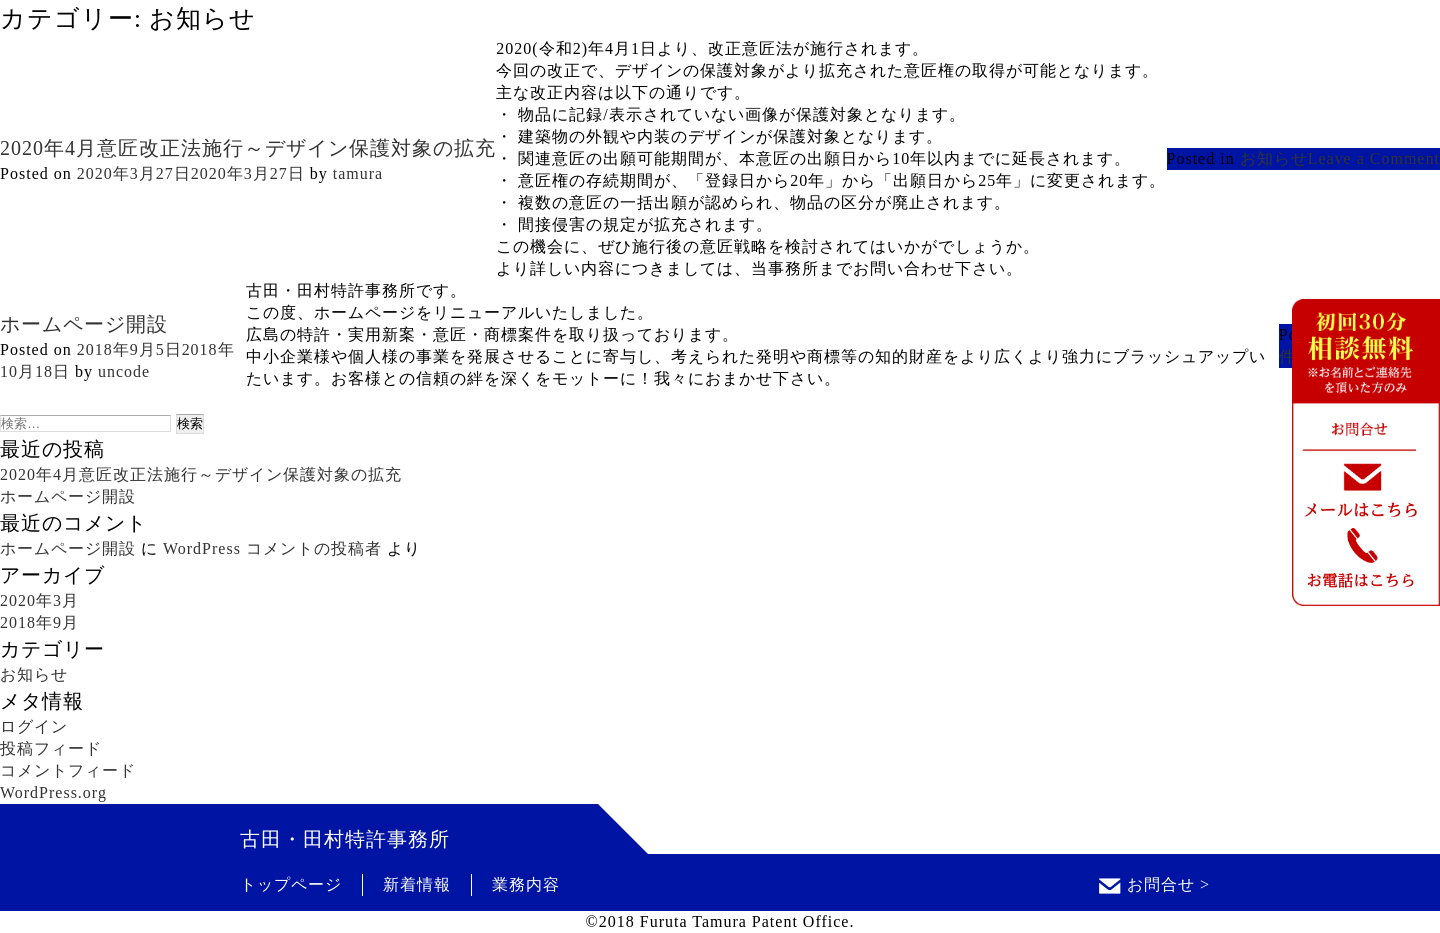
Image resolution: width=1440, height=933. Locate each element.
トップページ (291, 884)
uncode (124, 371)
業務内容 (526, 884)
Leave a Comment (1374, 158)
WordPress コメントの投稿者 (272, 548)
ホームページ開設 (84, 324)
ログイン (34, 726)
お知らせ (1274, 158)
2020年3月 (39, 600)
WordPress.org (53, 792)
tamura (358, 173)
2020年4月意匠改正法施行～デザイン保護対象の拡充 (248, 148)
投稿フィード (51, 748)
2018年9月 (39, 622)
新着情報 (417, 884)
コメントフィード (68, 770)
